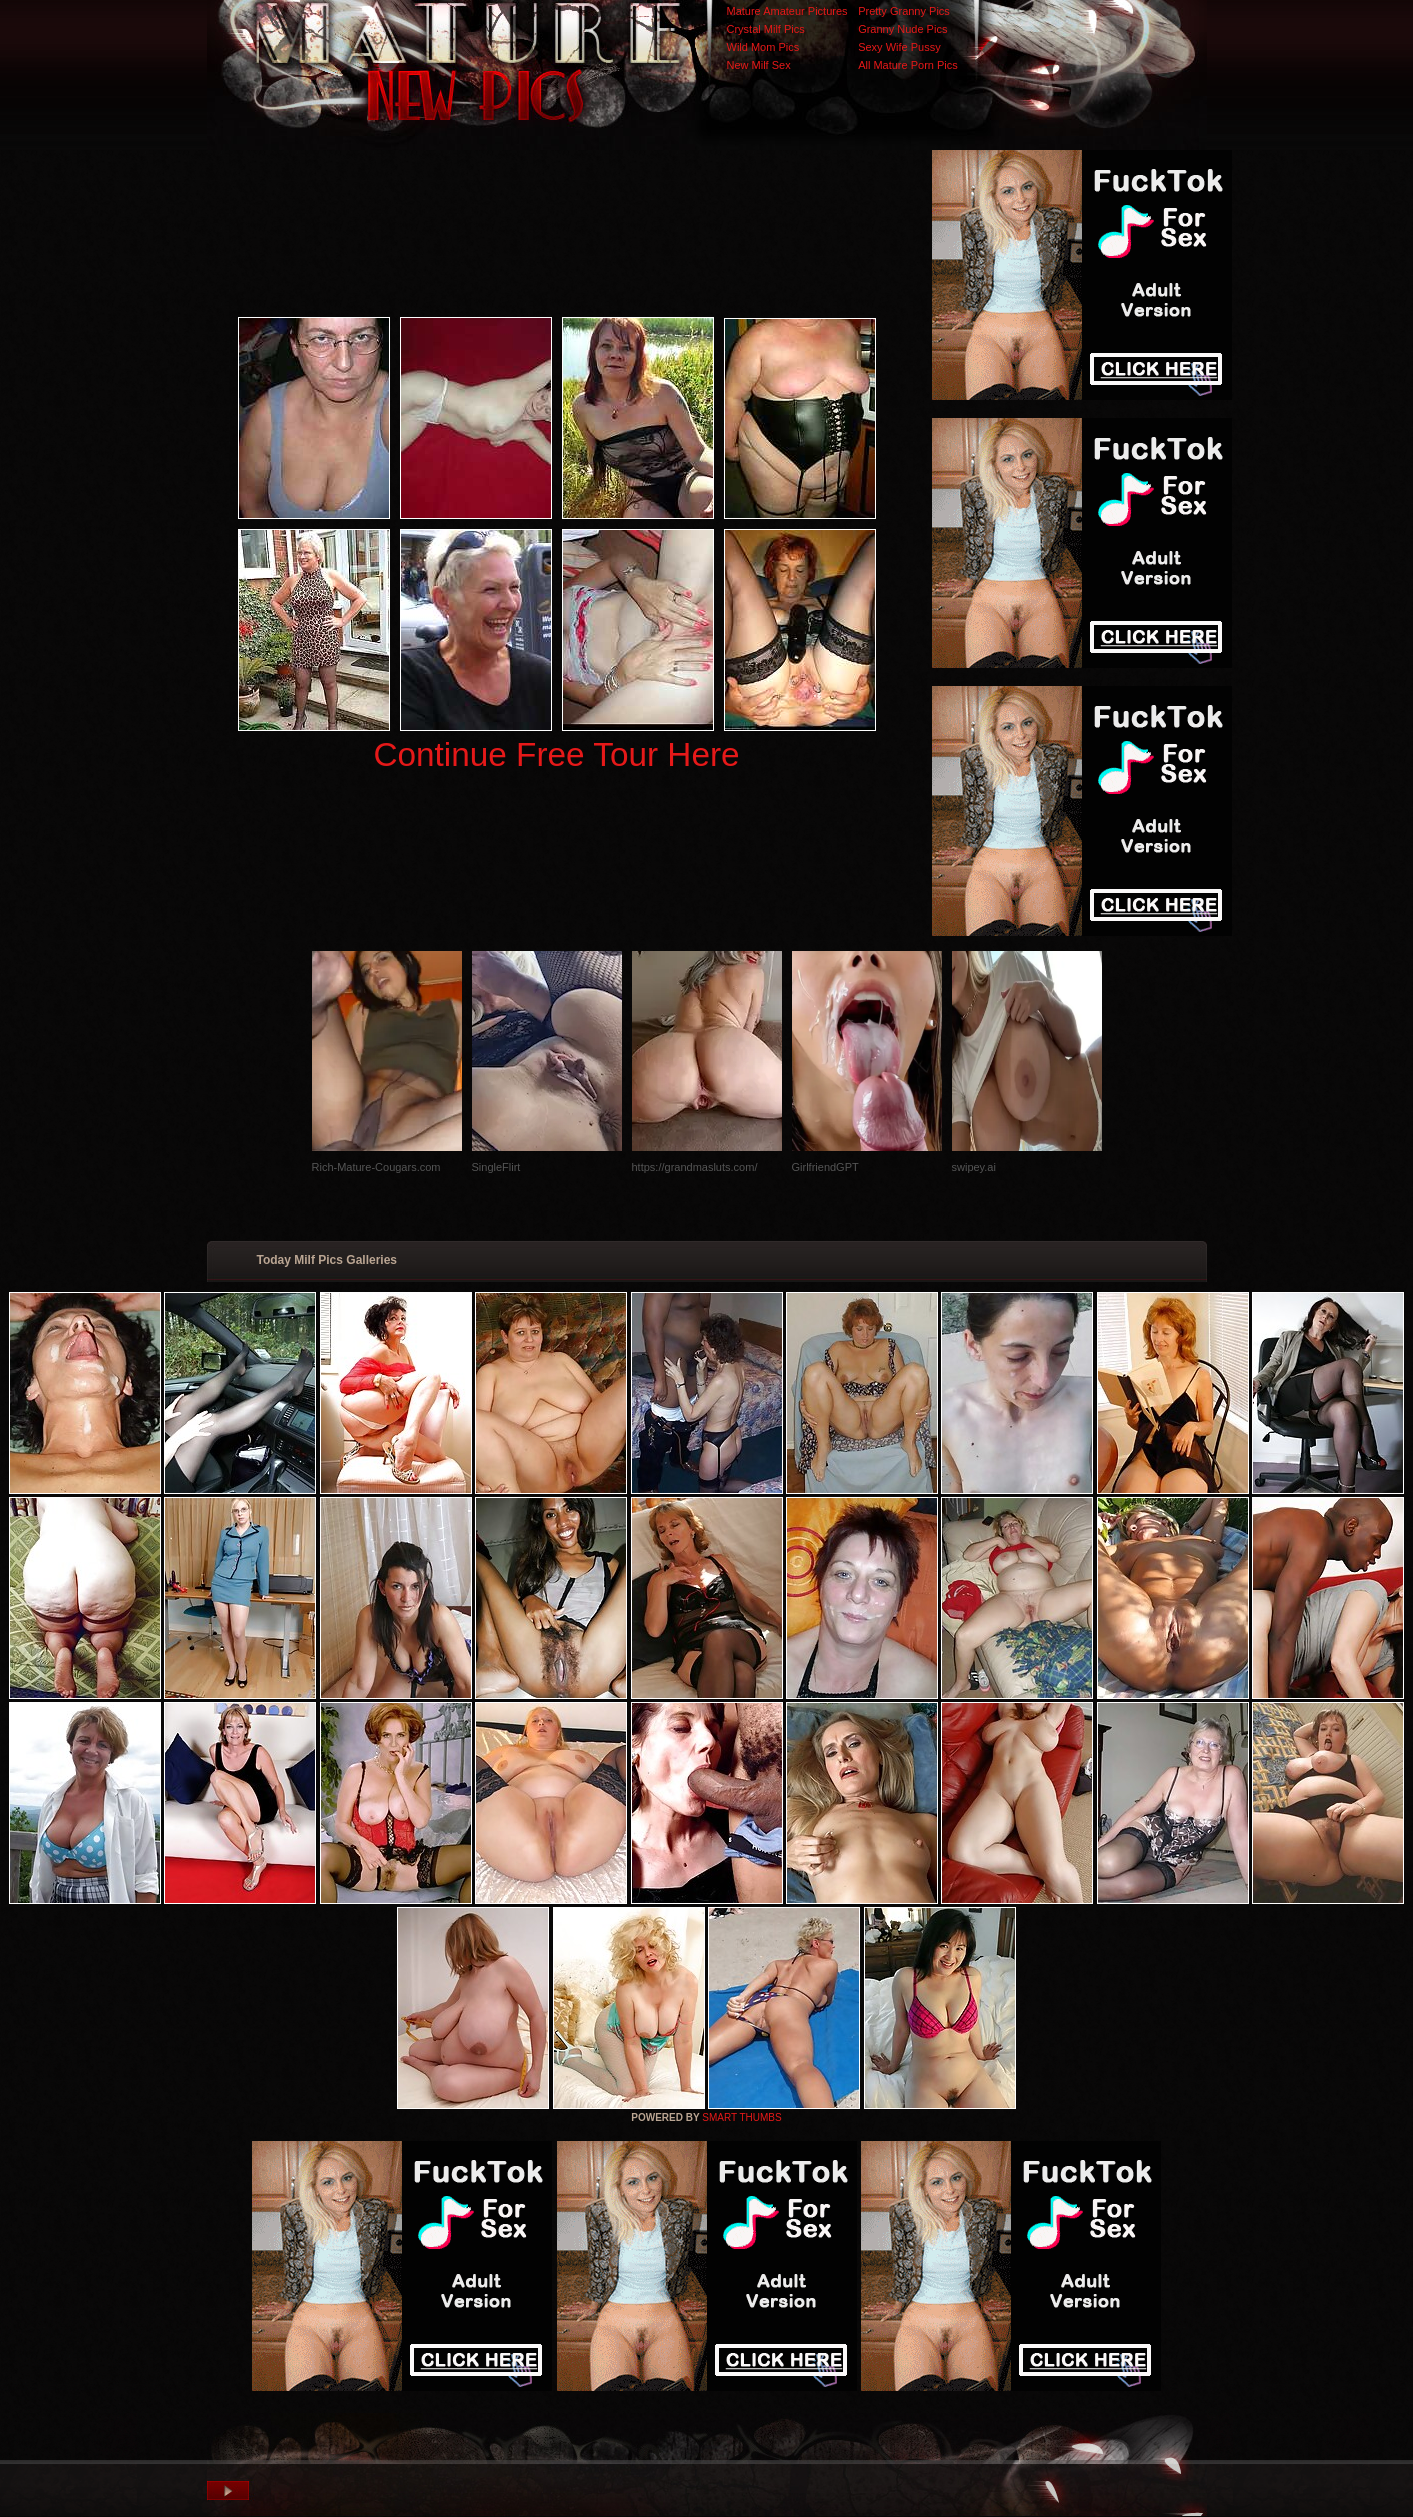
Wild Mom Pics (763, 47)
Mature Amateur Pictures (787, 11)
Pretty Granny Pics (904, 11)
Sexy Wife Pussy (899, 47)
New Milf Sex (759, 65)
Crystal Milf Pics (766, 29)
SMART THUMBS (741, 2117)
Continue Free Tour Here (556, 754)
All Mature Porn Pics (908, 65)
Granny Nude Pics (902, 29)
